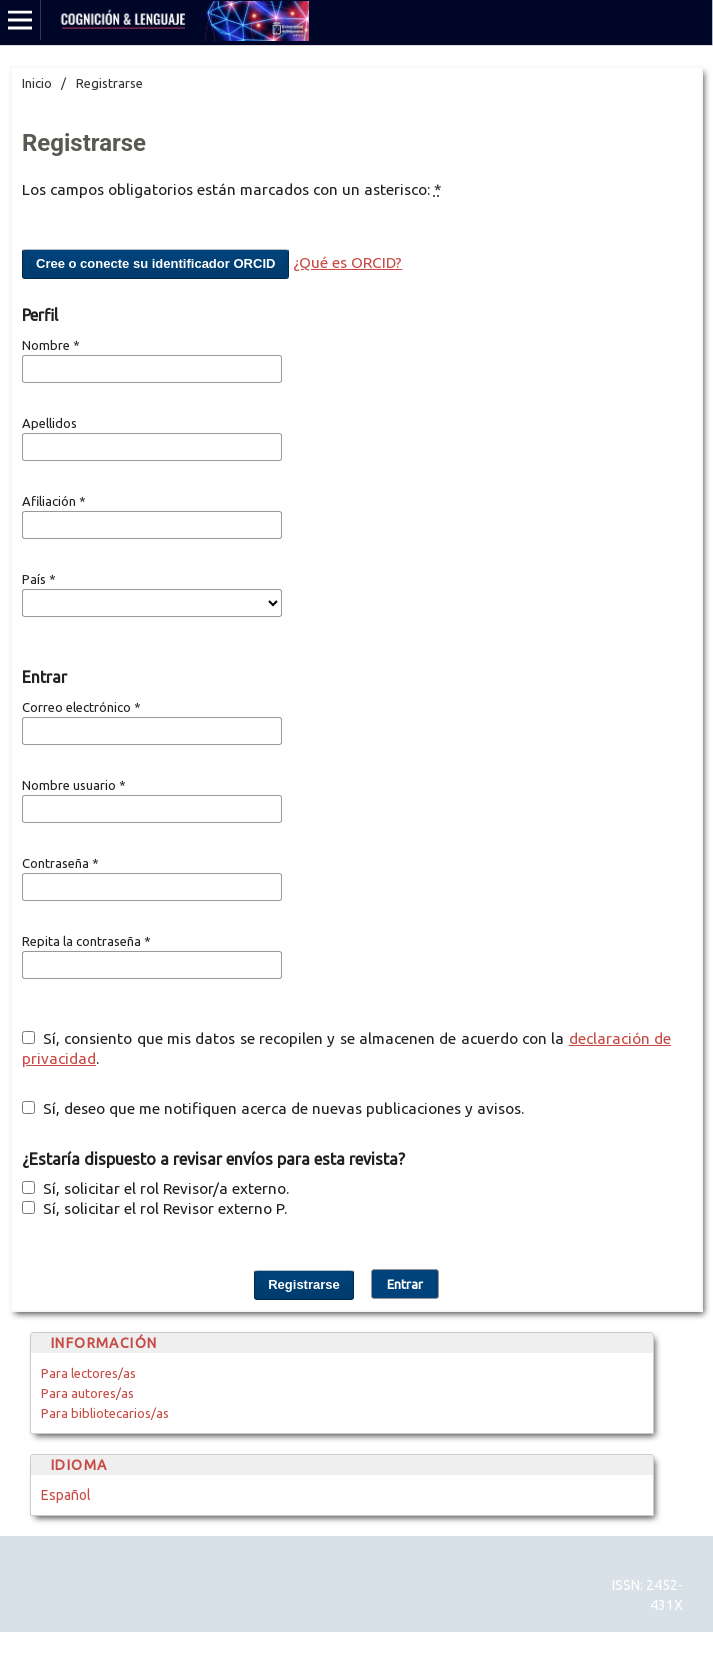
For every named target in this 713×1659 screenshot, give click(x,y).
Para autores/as (87, 1393)
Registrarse (304, 1284)
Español (66, 1495)
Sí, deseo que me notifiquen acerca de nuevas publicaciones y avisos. (273, 1108)
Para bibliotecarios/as (105, 1413)
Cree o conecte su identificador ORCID (155, 263)
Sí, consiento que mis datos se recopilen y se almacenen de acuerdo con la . (346, 1048)
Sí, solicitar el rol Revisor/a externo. (155, 1188)
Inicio (37, 83)
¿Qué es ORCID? (347, 262)
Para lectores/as (88, 1373)
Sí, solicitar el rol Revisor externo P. (154, 1208)
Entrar (405, 1284)
